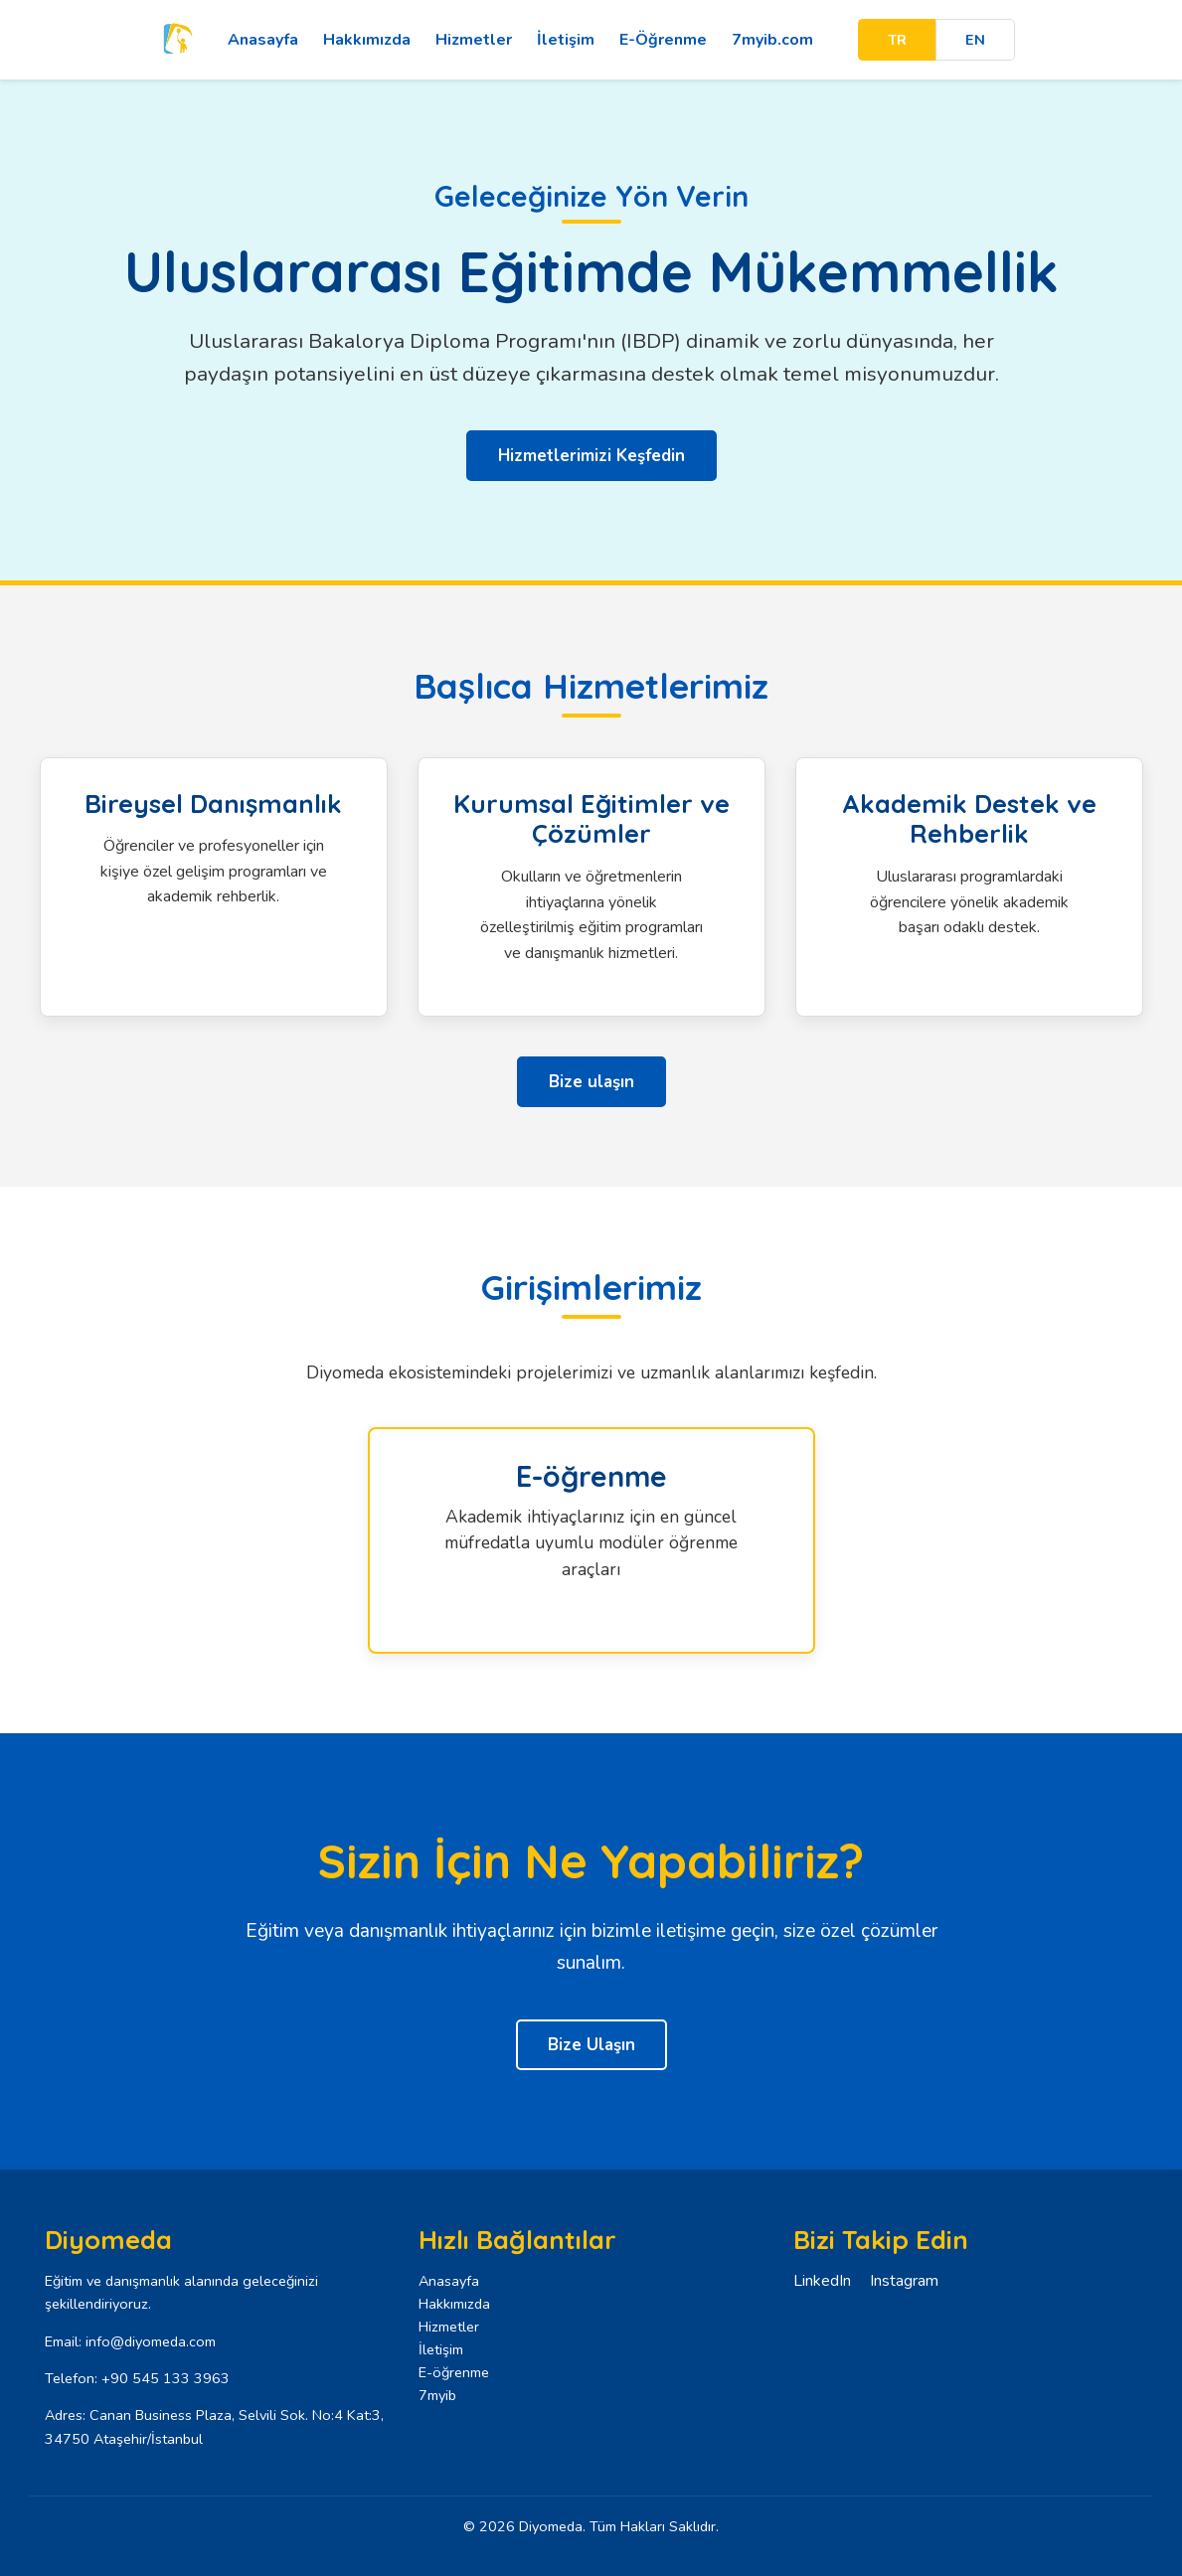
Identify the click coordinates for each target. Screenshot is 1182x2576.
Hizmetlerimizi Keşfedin (591, 455)
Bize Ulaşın (591, 2044)
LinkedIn (822, 2281)
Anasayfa (263, 40)
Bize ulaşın (591, 1081)
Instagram (904, 2281)
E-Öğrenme (663, 40)
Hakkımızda (367, 40)
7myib (437, 2395)
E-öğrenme (454, 2372)
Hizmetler (473, 40)
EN (975, 40)
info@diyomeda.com (150, 2341)
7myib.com (772, 40)
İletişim (565, 40)
